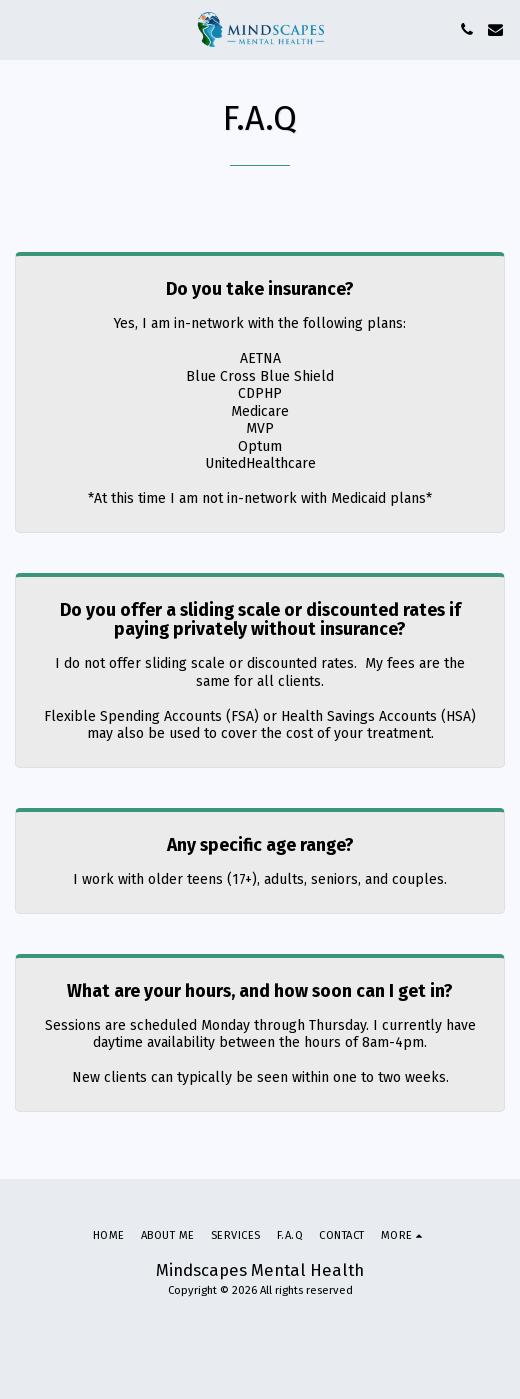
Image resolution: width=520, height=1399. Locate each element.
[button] (22, 29)
